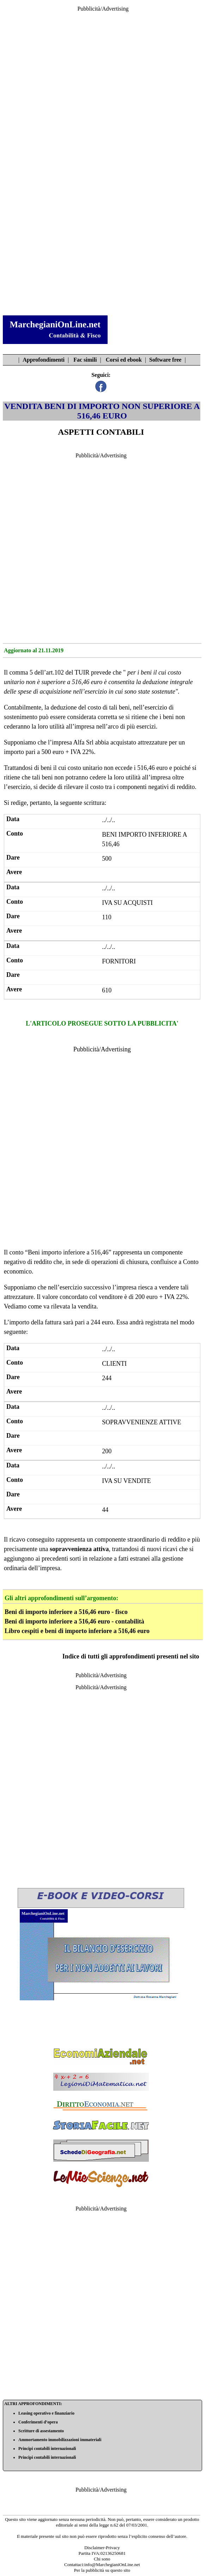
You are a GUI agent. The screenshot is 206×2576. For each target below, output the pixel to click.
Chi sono (102, 2559)
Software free (165, 360)
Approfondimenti (44, 360)
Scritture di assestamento (41, 2430)
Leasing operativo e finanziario (46, 2413)
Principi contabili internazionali (47, 2448)
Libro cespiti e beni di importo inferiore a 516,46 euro (77, 1630)
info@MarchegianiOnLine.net (112, 2564)
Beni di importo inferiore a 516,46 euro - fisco (66, 1611)
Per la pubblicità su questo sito (102, 2570)
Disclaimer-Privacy (102, 2547)
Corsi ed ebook (124, 360)
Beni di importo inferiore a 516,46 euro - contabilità (74, 1621)
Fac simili (85, 360)
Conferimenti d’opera (38, 2422)
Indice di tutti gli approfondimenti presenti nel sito (130, 1656)
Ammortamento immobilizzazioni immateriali (59, 2439)
